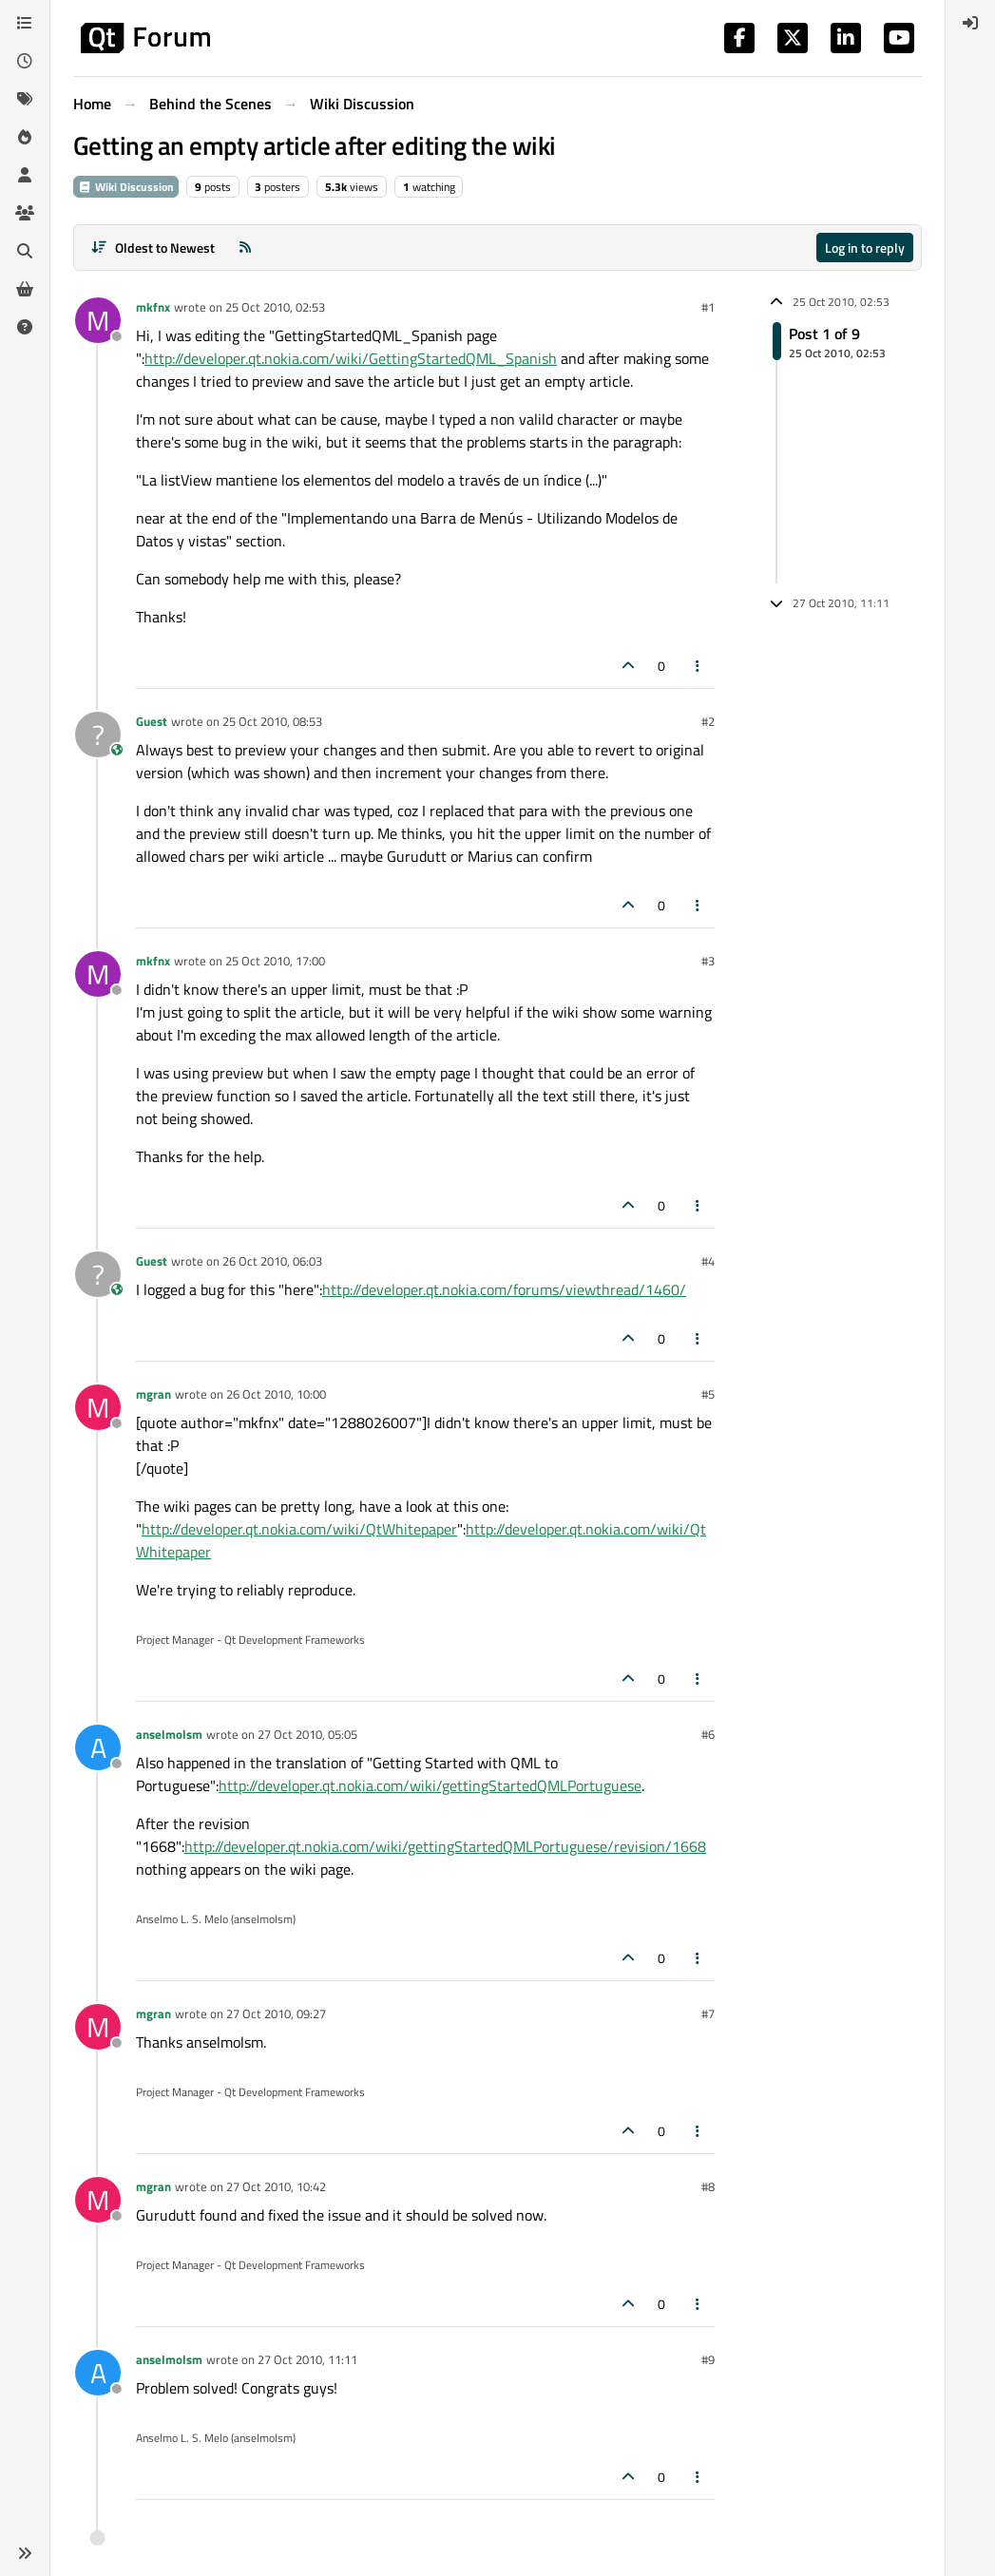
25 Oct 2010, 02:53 (275, 306)
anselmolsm (169, 1734)
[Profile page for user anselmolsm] (98, 1747)
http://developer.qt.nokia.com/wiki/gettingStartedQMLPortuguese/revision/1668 (445, 1846)
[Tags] (25, 99)
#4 (708, 1260)
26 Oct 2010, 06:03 (272, 1260)
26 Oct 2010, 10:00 (276, 1393)
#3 (708, 960)
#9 (708, 2359)
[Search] (25, 251)
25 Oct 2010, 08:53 (272, 721)
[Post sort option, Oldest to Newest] (152, 247)
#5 (708, 1393)
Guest (151, 721)
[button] (25, 2553)
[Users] (25, 175)
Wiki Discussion (126, 187)
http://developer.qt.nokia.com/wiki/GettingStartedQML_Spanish (350, 358)
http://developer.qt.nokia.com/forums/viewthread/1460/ (504, 1289)
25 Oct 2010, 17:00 (275, 960)
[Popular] (25, 137)
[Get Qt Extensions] (25, 289)
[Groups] (25, 213)
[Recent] (25, 61)
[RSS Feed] (245, 247)
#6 (708, 1734)
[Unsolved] (25, 327)
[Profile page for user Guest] (98, 734)
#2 (708, 721)
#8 (708, 2186)
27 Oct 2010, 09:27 (276, 2013)
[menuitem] (970, 23)
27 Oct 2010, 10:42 (276, 2186)
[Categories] (25, 23)
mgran (153, 1393)
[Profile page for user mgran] (98, 1407)
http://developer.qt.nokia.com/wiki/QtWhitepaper (299, 1528)
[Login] (970, 23)
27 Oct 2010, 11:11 (307, 2359)
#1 (708, 306)
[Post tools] (698, 665)
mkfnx (153, 306)
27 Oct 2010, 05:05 (307, 1734)
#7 (708, 2013)
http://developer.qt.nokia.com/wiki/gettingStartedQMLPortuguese (430, 1785)
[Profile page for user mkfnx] (98, 320)
